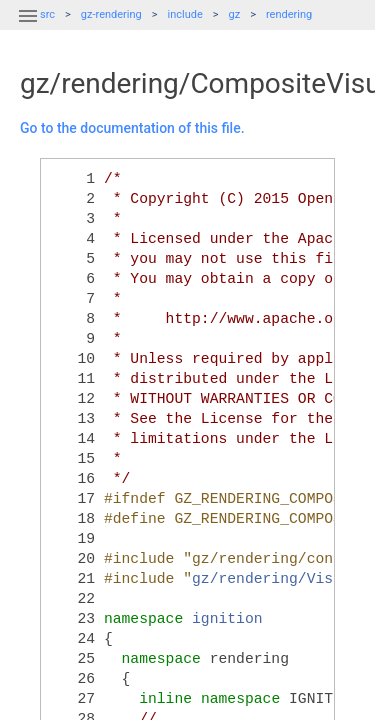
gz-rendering (111, 14)
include (185, 14)
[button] (28, 28)
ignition (227, 619)
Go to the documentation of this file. (132, 128)
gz (235, 14)
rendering (289, 14)
